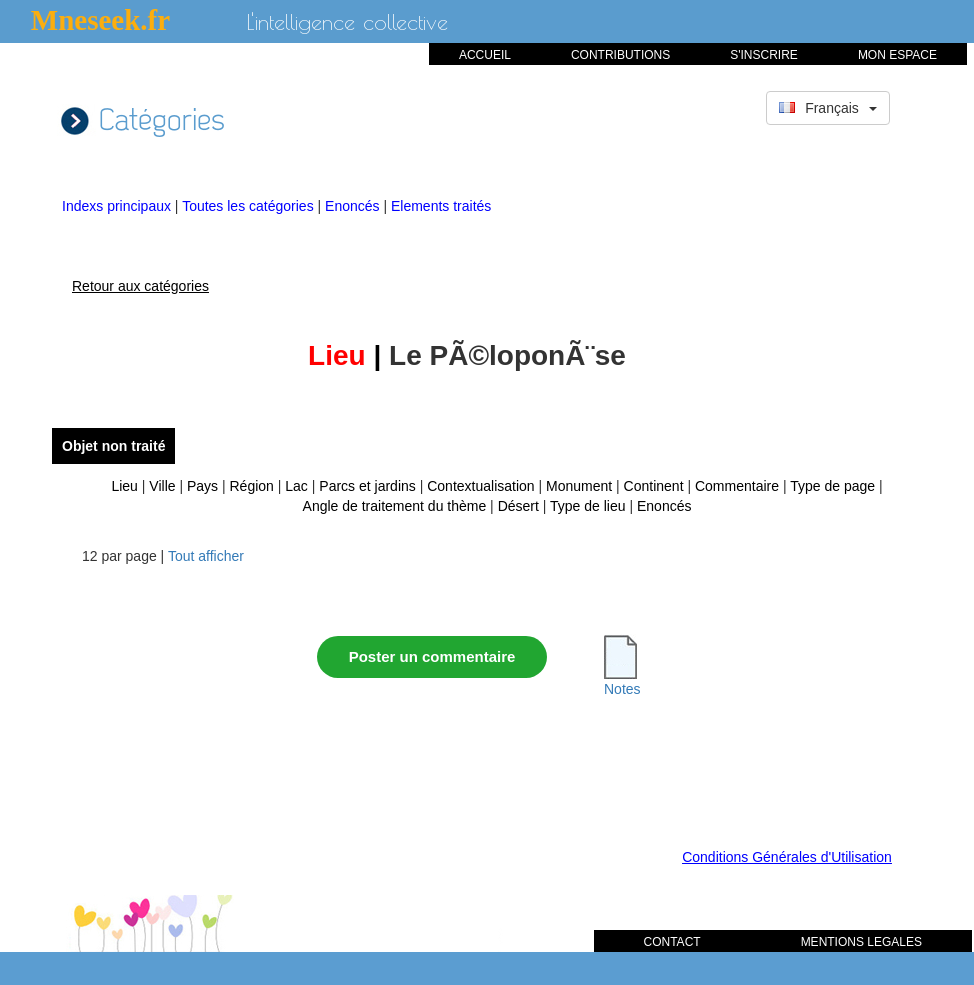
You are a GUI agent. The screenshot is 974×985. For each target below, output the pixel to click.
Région (252, 486)
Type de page (832, 486)
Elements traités (441, 206)
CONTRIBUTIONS (620, 55)
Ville (162, 486)
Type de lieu (588, 506)
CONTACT (672, 942)
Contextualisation (480, 486)
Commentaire (737, 486)
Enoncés (354, 206)
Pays (202, 486)
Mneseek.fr (100, 20)
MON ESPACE (897, 55)
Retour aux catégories (140, 286)
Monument (579, 486)
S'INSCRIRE (764, 55)
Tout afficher (206, 556)
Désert (518, 506)
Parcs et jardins (367, 486)
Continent (654, 486)
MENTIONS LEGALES (861, 942)
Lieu (124, 486)
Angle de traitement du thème (395, 506)
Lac (296, 486)
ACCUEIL (485, 55)
